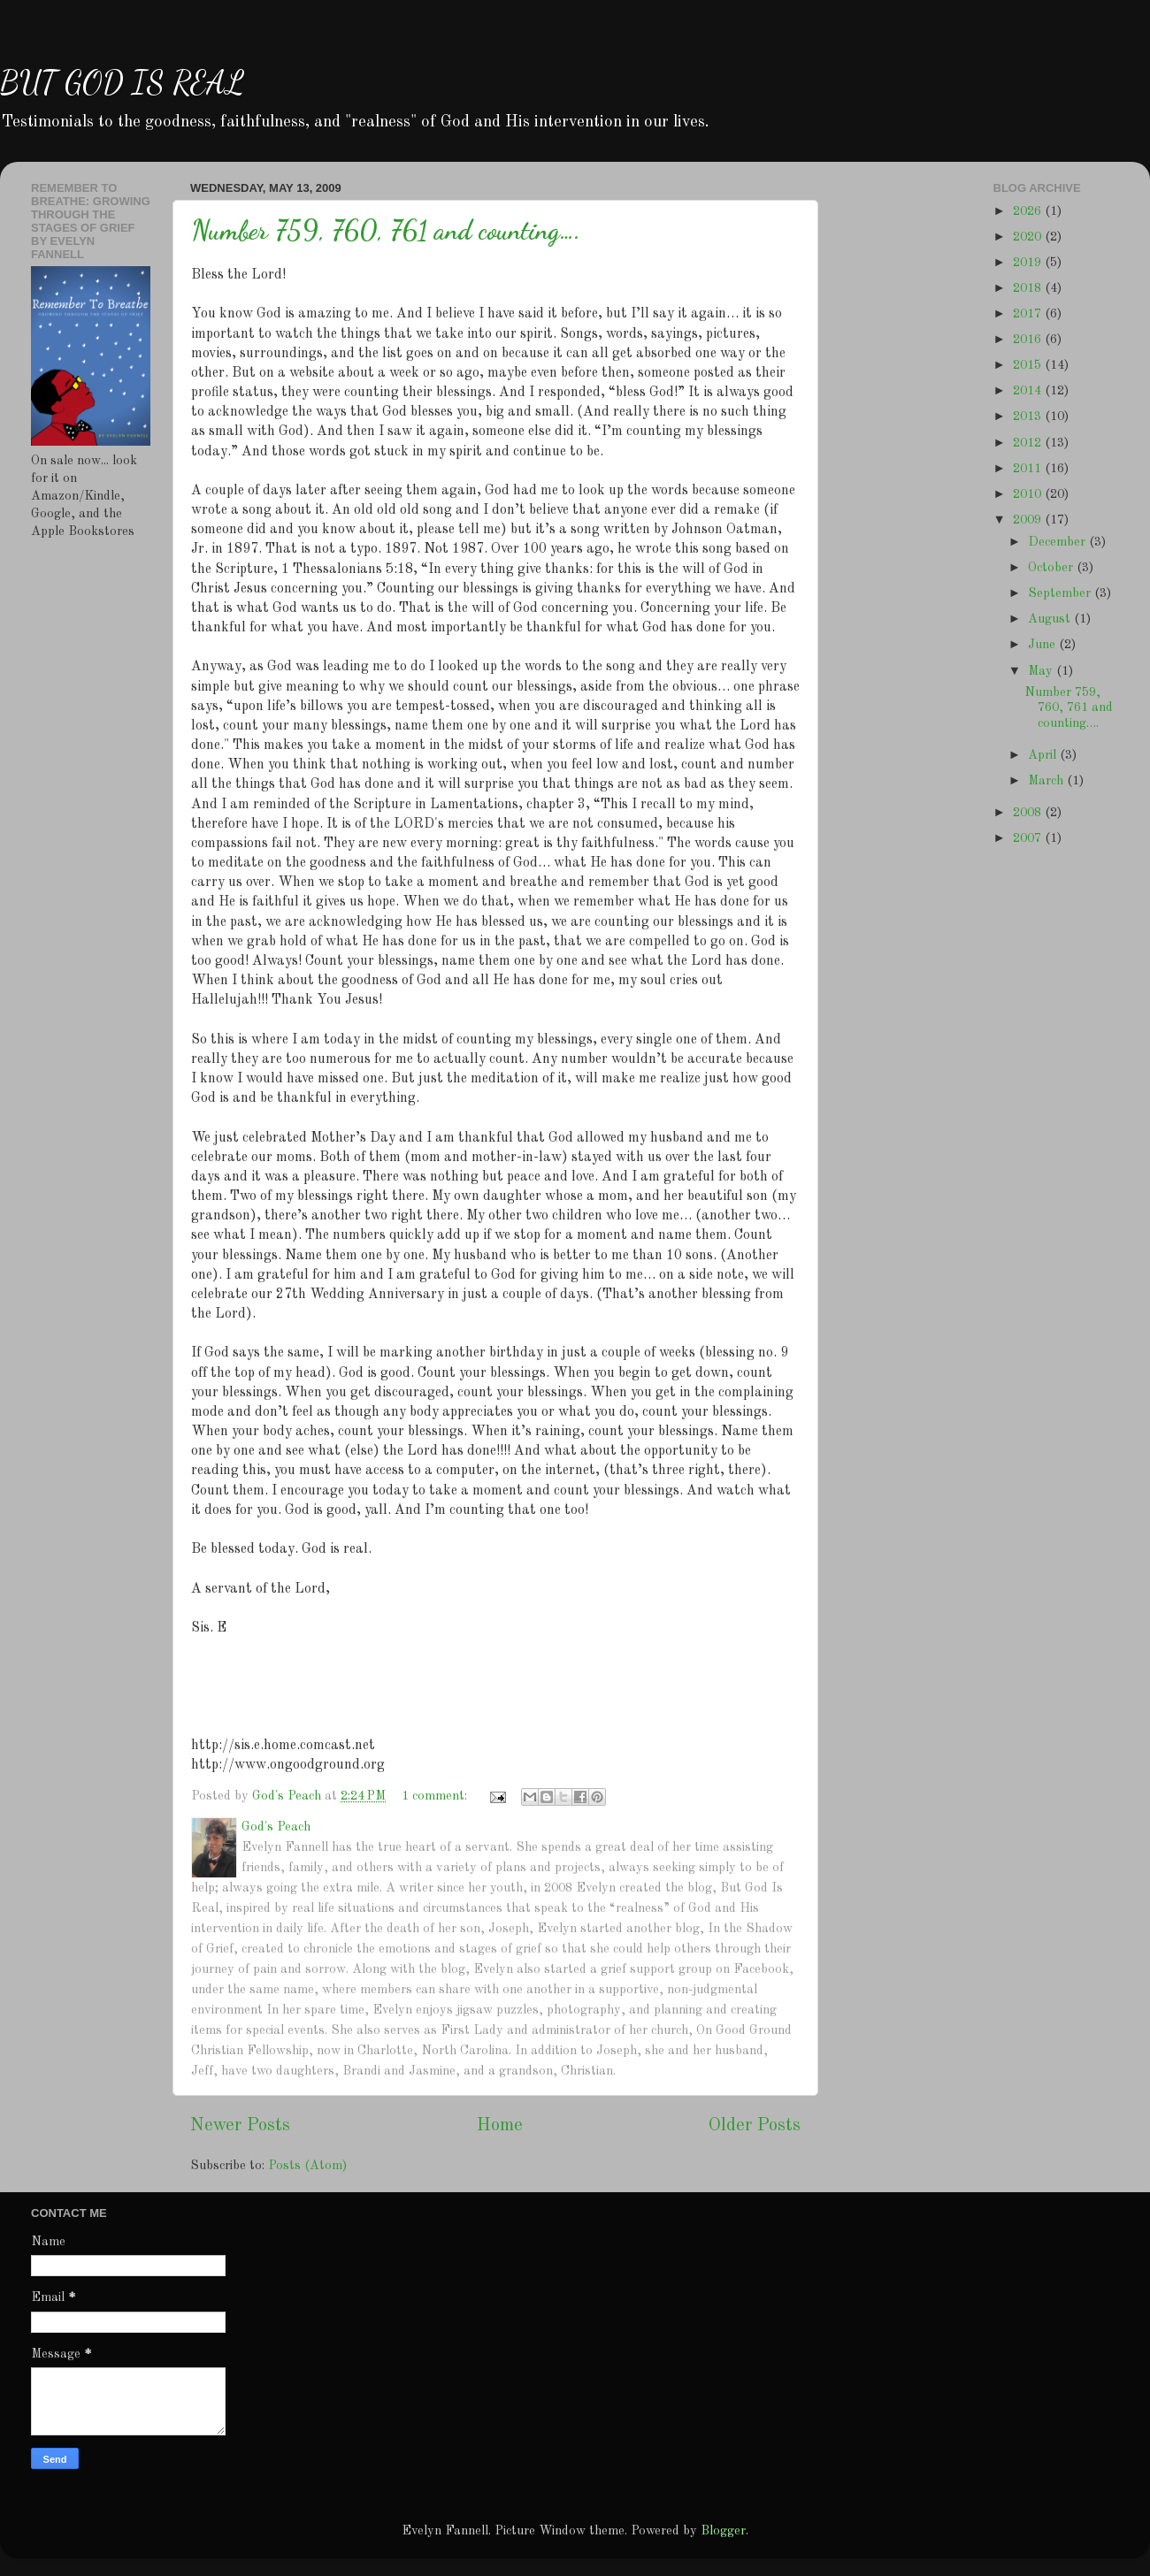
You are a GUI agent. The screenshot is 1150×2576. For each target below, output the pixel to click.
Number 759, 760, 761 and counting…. (385, 230)
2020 (1029, 237)
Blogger (723, 2531)
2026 (1029, 211)
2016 (1029, 339)
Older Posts (755, 2126)
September (1061, 593)
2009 (1029, 520)
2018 (1029, 288)
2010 (1029, 494)
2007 (1029, 838)
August (1051, 619)
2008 (1029, 812)
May (1042, 671)
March (1047, 781)
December (1058, 542)
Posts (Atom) (307, 2165)
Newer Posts (240, 2126)
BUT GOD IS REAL (122, 83)
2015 (1029, 365)
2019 (1029, 262)
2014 (1029, 391)
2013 (1029, 416)
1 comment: (436, 1796)
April (1044, 755)
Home (500, 2126)
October (1052, 568)
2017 (1029, 314)
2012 (1029, 443)
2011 (1029, 468)
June (1043, 644)
